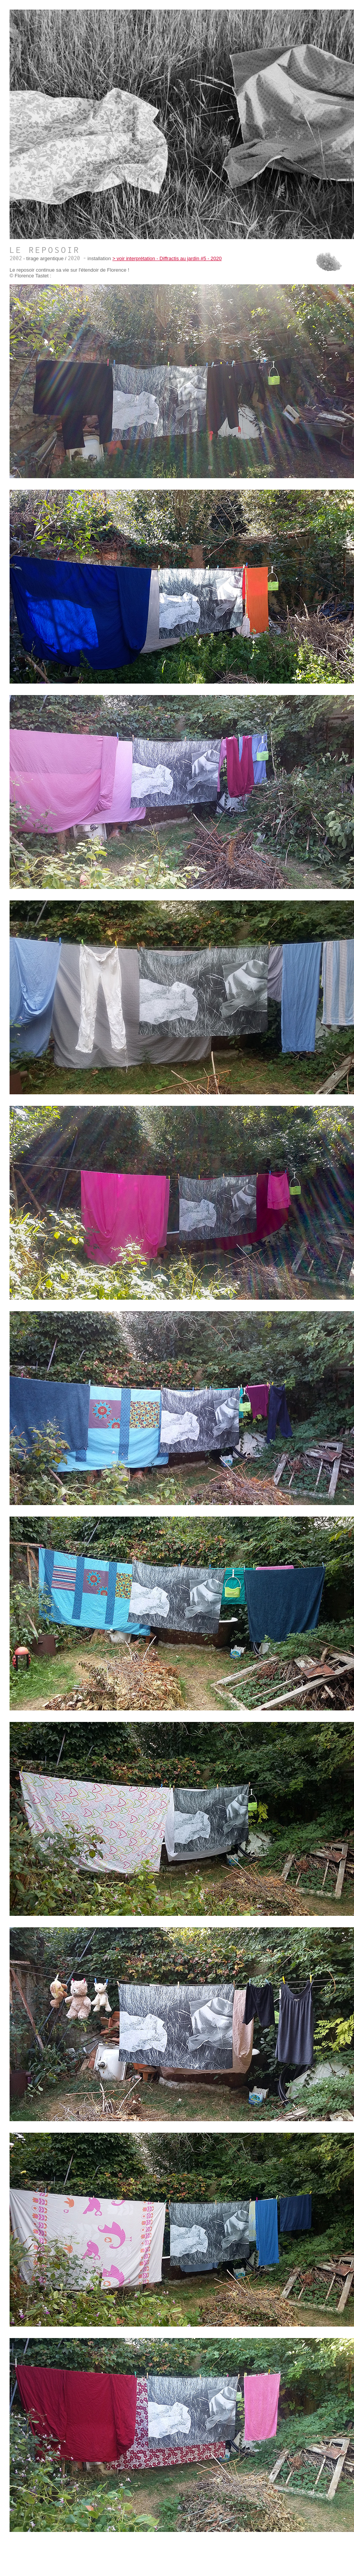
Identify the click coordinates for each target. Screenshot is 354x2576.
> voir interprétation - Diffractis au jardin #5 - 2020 (167, 258)
